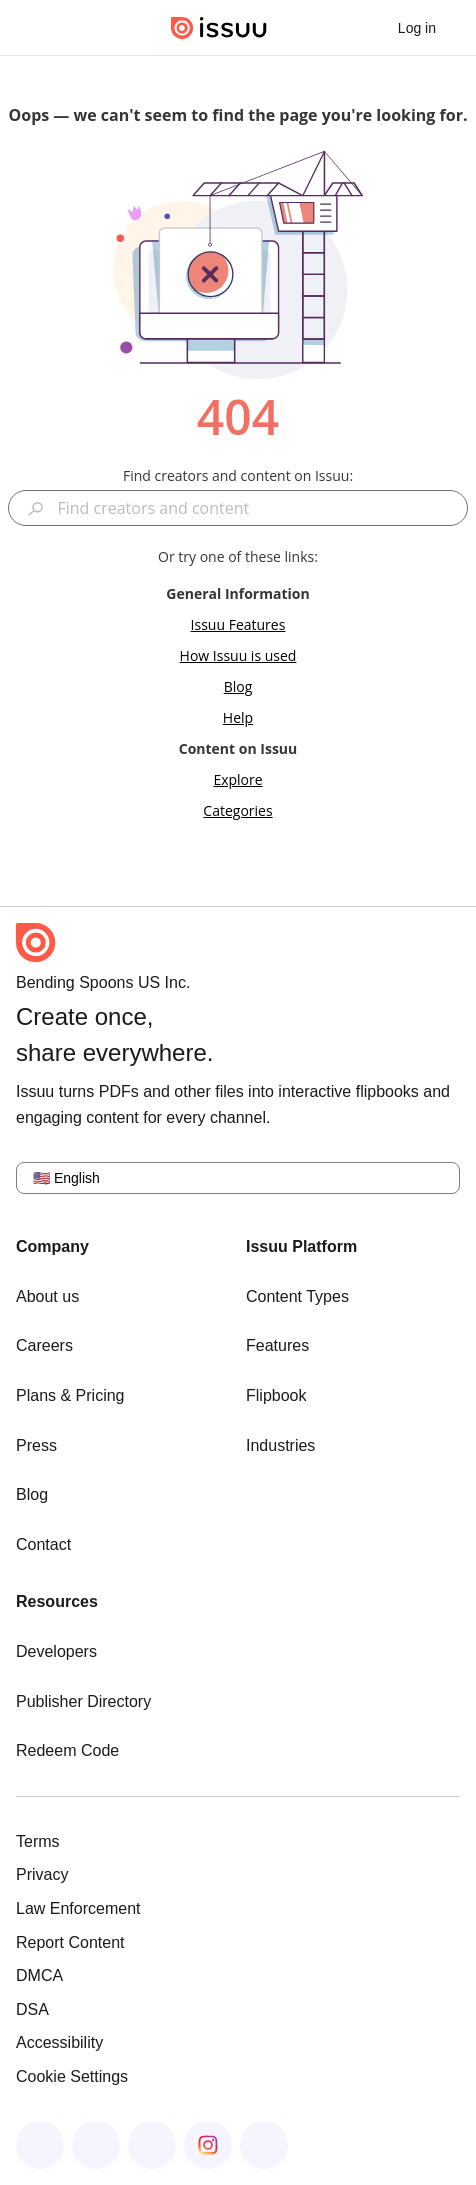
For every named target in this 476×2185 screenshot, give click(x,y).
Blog (238, 686)
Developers (56, 1651)
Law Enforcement (78, 1908)
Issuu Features (238, 624)
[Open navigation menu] (36, 28)
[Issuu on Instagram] (208, 2145)
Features (277, 1345)
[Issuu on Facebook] (40, 2145)
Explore (237, 779)
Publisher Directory (83, 1701)
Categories (237, 810)
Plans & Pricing (70, 1395)
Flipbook (276, 1395)
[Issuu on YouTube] (264, 2145)
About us (47, 1296)
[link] (417, 28)
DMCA (39, 1975)
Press (36, 1445)
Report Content (70, 1942)
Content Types (297, 1296)
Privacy (42, 1874)
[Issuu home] (219, 28)
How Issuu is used (238, 655)
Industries (280, 1445)
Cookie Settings (72, 2076)
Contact (43, 1544)
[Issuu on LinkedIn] (96, 2145)
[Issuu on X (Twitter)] (152, 2145)
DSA (32, 2009)
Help (238, 717)
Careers (44, 1345)
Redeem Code (67, 1750)
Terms (38, 1841)
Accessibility (59, 2042)
